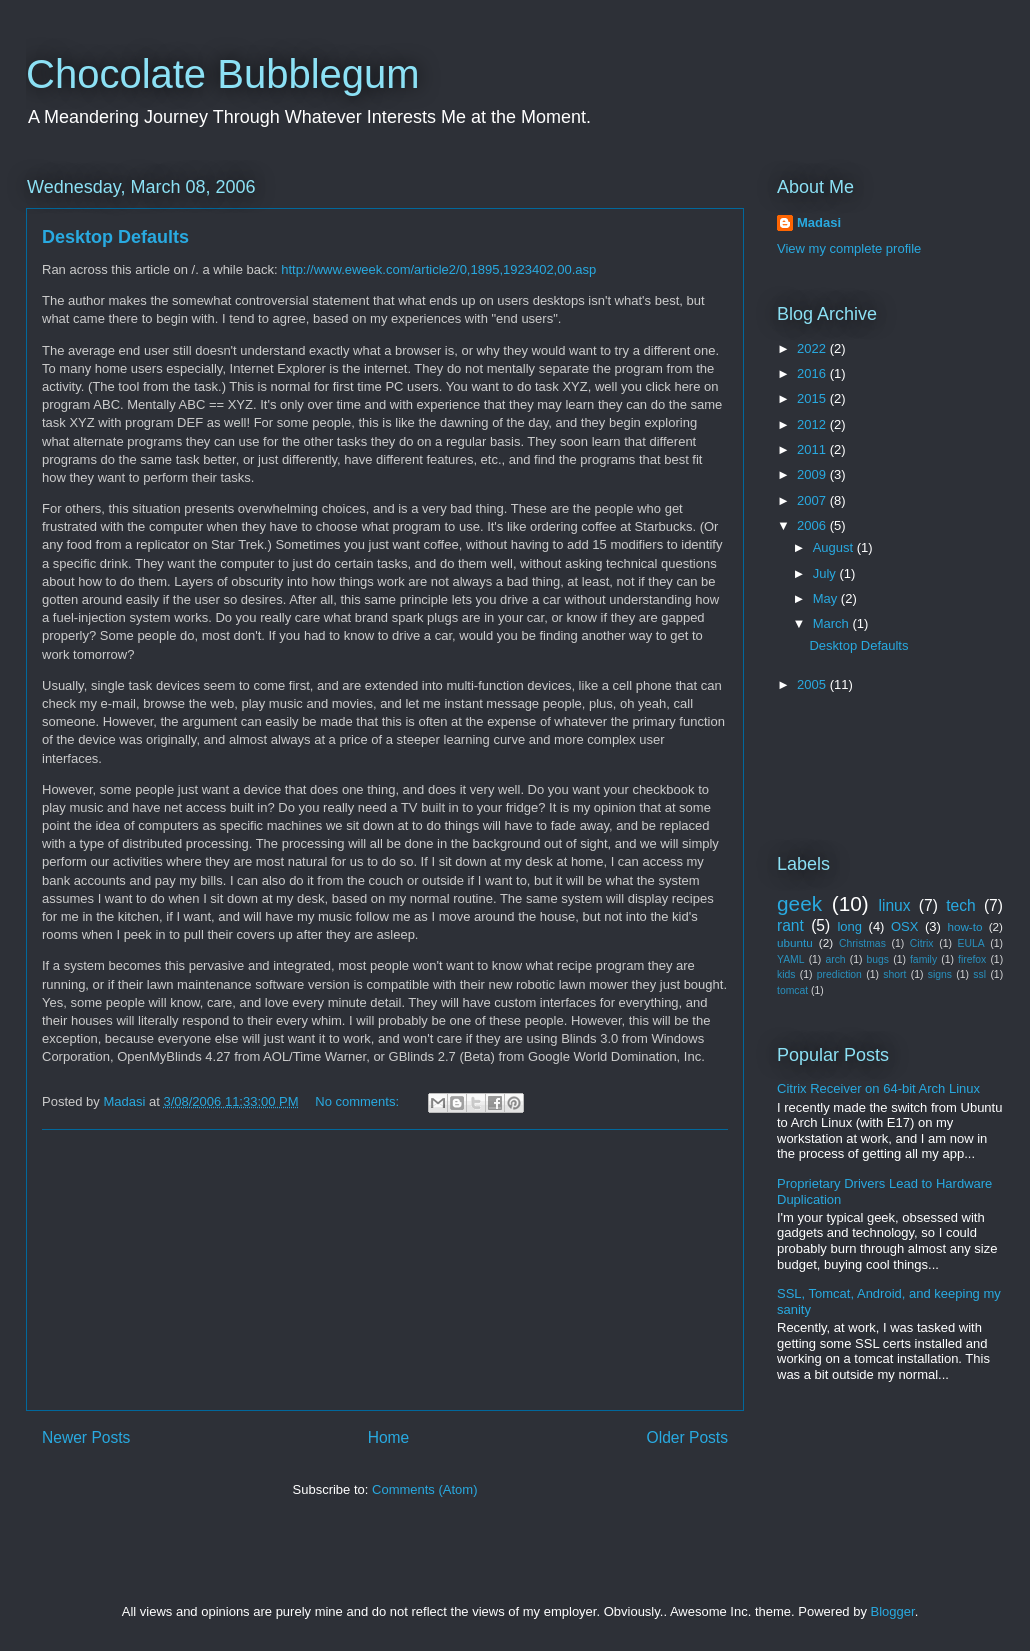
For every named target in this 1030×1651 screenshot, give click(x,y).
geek (799, 903)
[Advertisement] (385, 1270)
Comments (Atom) (424, 1489)
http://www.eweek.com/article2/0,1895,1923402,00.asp (438, 269)
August (835, 547)
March (833, 623)
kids (786, 974)
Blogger (893, 1611)
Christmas (862, 943)
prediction (839, 974)
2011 (813, 449)
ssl (979, 974)
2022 (813, 348)
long (849, 926)
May (827, 598)
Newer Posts (86, 1437)
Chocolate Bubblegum (223, 74)
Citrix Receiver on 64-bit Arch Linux (878, 1088)
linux (895, 905)
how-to (964, 926)
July (826, 573)
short (894, 974)
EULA (971, 943)
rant (790, 925)
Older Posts (687, 1437)
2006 (813, 525)
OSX (904, 926)
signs (940, 974)
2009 (813, 474)
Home (389, 1437)
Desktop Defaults (115, 237)
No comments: (358, 1101)
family (923, 959)
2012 (813, 424)
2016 (813, 373)
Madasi (819, 222)
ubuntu (795, 942)
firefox (972, 959)
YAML (791, 959)
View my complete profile (849, 248)
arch (835, 959)
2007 (813, 500)
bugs (878, 959)
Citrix (922, 943)
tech (960, 905)
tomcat (792, 990)
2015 (813, 398)
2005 (813, 684)
